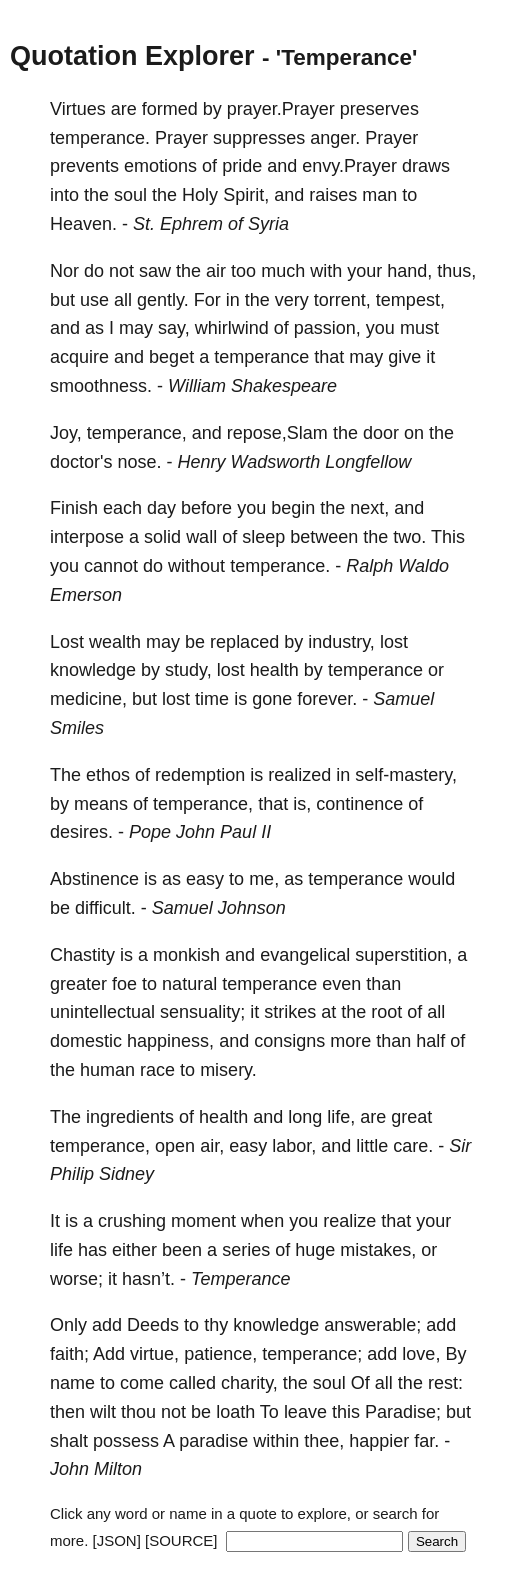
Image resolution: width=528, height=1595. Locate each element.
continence (359, 804)
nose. (139, 462)
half (430, 1041)
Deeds (153, 1325)
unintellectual (102, 1012)
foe (124, 984)
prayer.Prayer (281, 109)
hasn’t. (148, 1279)
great (411, 1117)
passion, (327, 328)
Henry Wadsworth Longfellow (295, 462)
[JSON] (117, 1540)
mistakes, (378, 1250)
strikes (290, 1012)
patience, (220, 1354)
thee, (324, 1441)
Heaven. (83, 224)
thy (216, 1325)
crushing (132, 1221)
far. (426, 1441)
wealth (115, 642)
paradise (213, 1441)
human (107, 1070)
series (246, 1250)
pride (242, 166)
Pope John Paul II (200, 832)
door (381, 433)
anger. (335, 138)
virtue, (154, 1354)
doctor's (81, 462)
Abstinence (94, 879)
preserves (379, 109)
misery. (228, 1070)
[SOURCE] (181, 1540)
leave (305, 1412)
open (175, 1146)
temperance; (312, 1354)
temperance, (137, 433)
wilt (103, 1412)
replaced (244, 642)
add (107, 1325)
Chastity (82, 955)
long (305, 1117)
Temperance (240, 1279)
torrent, (342, 300)
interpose (87, 537)
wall (201, 537)
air (216, 271)
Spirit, (246, 195)
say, (174, 328)
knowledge (93, 670)
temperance (261, 357)
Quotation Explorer (132, 56)
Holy (200, 195)
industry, (341, 642)
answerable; (372, 1325)
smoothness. (101, 386)
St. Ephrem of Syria (211, 224)
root (386, 1012)
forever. (327, 699)
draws (426, 166)
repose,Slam (277, 433)
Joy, (66, 433)
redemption (200, 775)
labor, (294, 1146)
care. (413, 1146)
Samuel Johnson (219, 908)
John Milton (96, 1469)
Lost (67, 642)
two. (409, 537)
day (161, 508)
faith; (69, 1354)
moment (203, 1221)
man (379, 195)
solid (162, 537)
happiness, (170, 1041)
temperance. (100, 138)
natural (189, 984)
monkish (186, 955)
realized (299, 775)
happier (379, 1441)
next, (369, 508)
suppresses (259, 138)
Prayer (181, 138)
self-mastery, (406, 775)
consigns (289, 1041)
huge (315, 1250)
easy (205, 879)
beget (171, 357)
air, (212, 1146)
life (61, 1250)
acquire (79, 357)
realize (349, 1221)
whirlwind (232, 328)
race (157, 1070)
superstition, (403, 955)
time (212, 699)
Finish (74, 508)
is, (302, 804)
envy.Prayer (349, 166)
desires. (81, 832)
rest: (445, 1383)
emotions (160, 166)
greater (78, 984)
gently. (163, 300)
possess (126, 1441)
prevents (84, 166)
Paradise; (403, 1412)
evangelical (305, 955)
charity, (249, 1383)
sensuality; (202, 1012)
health (274, 670)
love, (421, 1354)
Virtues (78, 109)
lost (394, 642)
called (192, 1383)
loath (235, 1412)
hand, (409, 271)
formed (170, 109)
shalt (69, 1441)
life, (341, 1117)
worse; (76, 1279)
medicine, (88, 699)
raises (333, 195)
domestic (86, 1041)
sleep (263, 537)
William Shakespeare (252, 386)
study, (188, 670)
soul (130, 195)
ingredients (130, 1117)
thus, (456, 271)
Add (109, 1354)
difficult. (105, 908)
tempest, (410, 300)
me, (264, 879)
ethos (108, 775)
